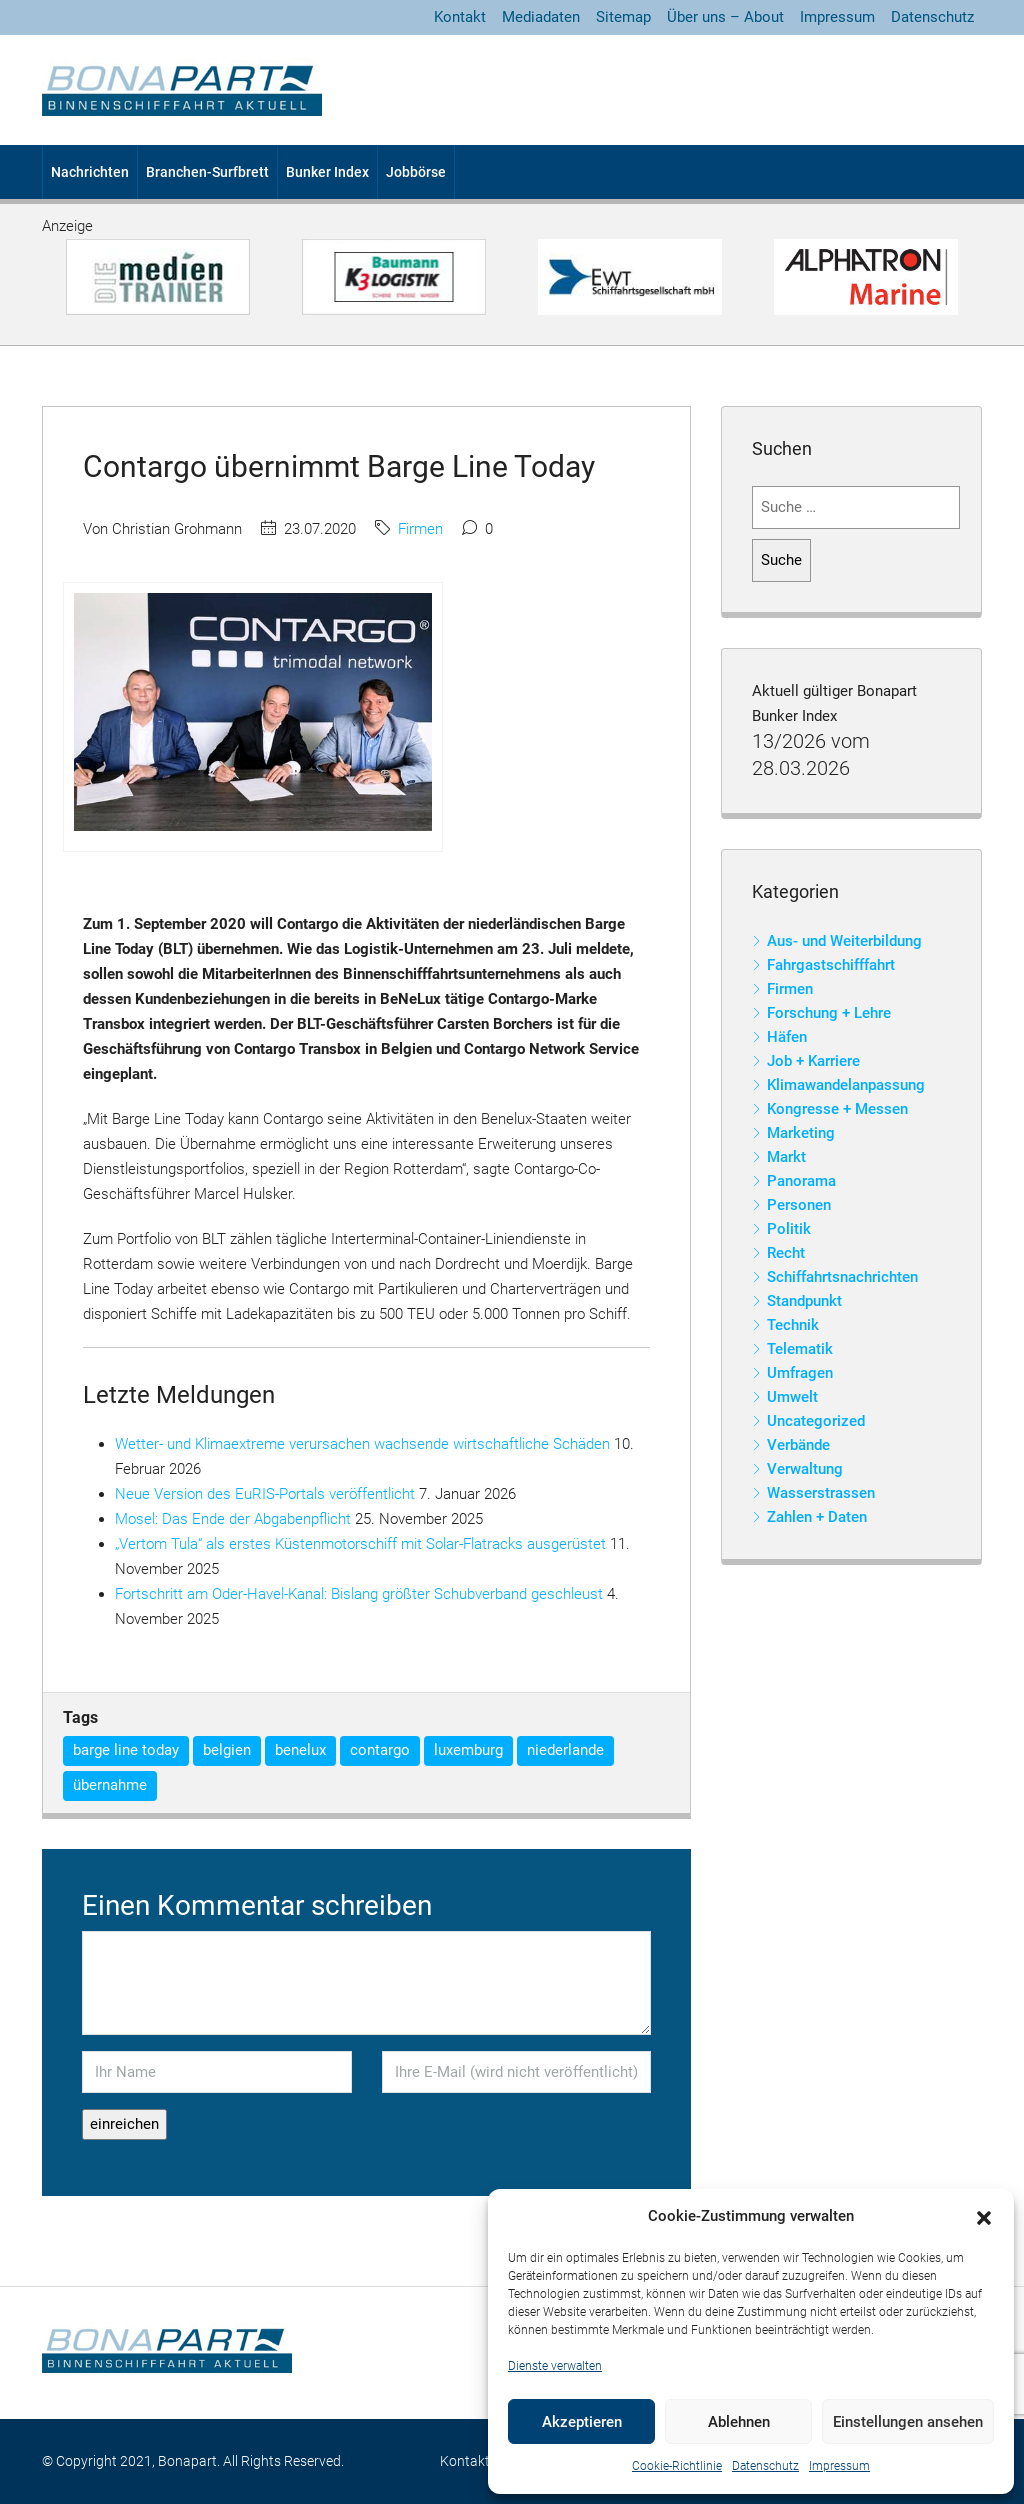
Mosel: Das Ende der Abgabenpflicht (233, 1519)
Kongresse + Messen (837, 1109)
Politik (789, 1229)
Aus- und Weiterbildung (844, 941)
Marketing (801, 1133)
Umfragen (800, 1373)
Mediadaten (541, 17)
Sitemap (623, 17)
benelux (300, 1750)
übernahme (110, 1785)
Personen (799, 1205)
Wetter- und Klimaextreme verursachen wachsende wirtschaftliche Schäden (362, 1444)
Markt (786, 1157)
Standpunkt (804, 1301)
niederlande (565, 1750)
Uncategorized (816, 1421)
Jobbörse (416, 172)
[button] (984, 2217)
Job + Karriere (813, 1061)
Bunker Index (327, 172)
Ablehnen (739, 2422)
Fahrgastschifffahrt (831, 965)
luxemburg (468, 1750)
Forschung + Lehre (829, 1013)
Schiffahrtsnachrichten (842, 1277)
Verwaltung (805, 1469)
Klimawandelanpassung (846, 1085)
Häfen (787, 1037)
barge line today (126, 1750)
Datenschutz (765, 2466)
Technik (793, 1325)
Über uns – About (725, 17)
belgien (227, 1750)
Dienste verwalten (555, 2366)
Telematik (800, 1349)
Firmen (420, 529)
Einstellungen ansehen (908, 2422)
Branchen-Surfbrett (207, 172)
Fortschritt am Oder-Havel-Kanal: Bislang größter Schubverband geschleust (359, 1594)
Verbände (798, 1445)
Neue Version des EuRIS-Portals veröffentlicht (265, 1494)
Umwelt (792, 1397)
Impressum (839, 2466)
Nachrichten (90, 172)
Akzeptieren (582, 2422)
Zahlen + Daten (817, 1517)
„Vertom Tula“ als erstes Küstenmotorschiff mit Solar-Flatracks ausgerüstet (360, 1544)
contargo (380, 1750)
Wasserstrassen (821, 1493)
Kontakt (460, 17)
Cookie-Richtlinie (677, 2466)
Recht (786, 1253)
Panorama (801, 1181)
